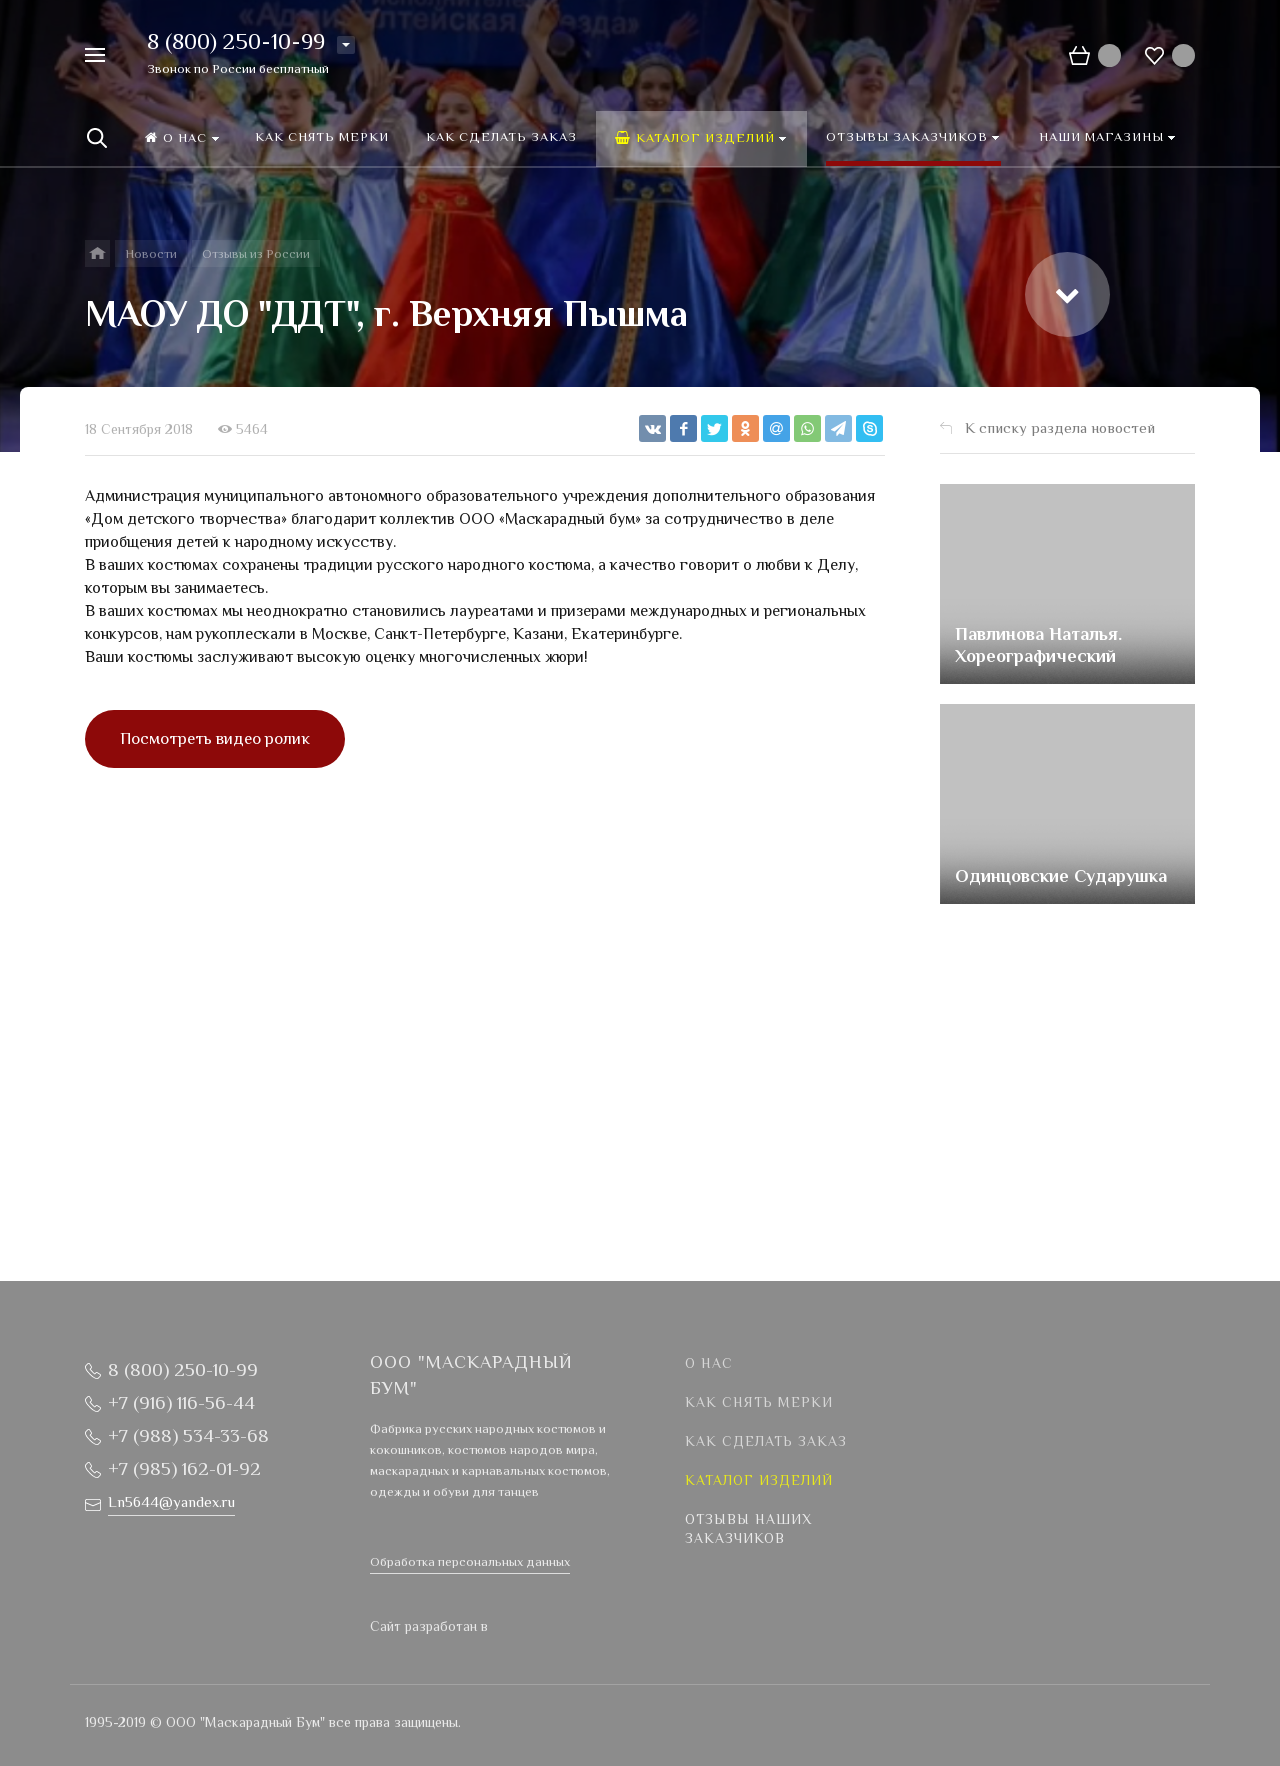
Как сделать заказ (766, 1443)
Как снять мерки (759, 1404)
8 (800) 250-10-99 (236, 44)
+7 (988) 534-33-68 (188, 1437)
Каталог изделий (759, 1482)
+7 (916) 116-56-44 (181, 1404)
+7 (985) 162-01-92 (184, 1470)
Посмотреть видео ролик (215, 740)
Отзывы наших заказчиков (748, 1530)
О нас (709, 1365)
